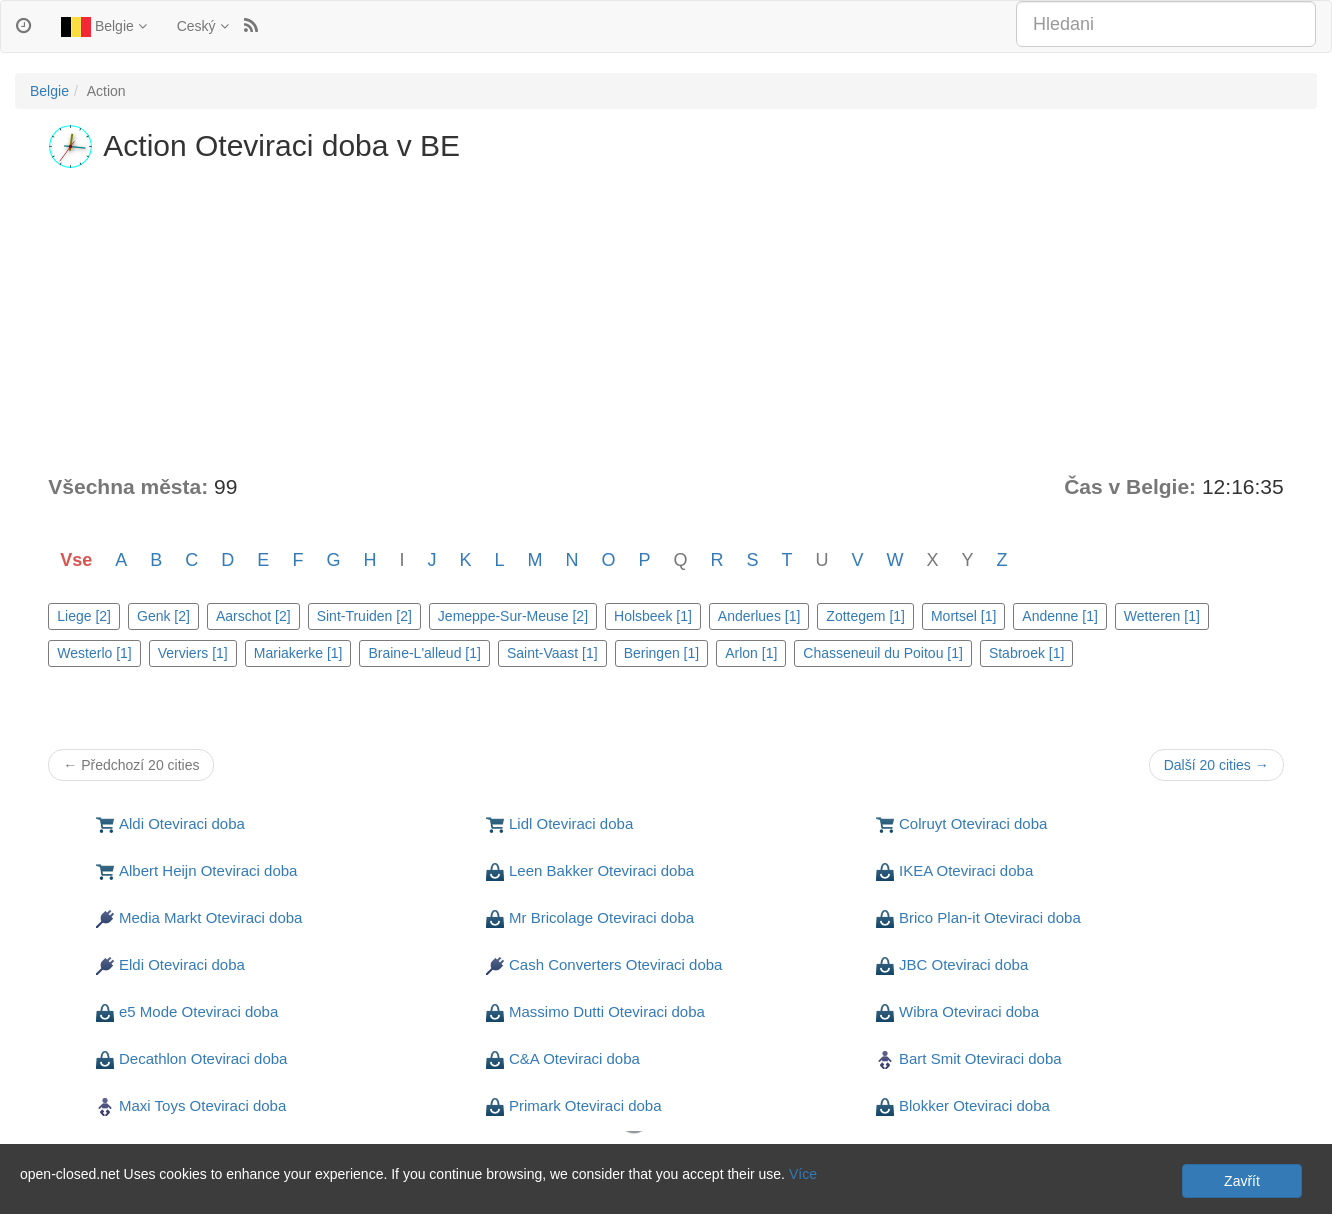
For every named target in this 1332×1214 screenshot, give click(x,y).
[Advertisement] (666, 322)
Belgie (104, 27)
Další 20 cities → (1216, 765)
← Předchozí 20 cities (131, 765)
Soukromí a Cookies (78, 1161)
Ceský (203, 26)
